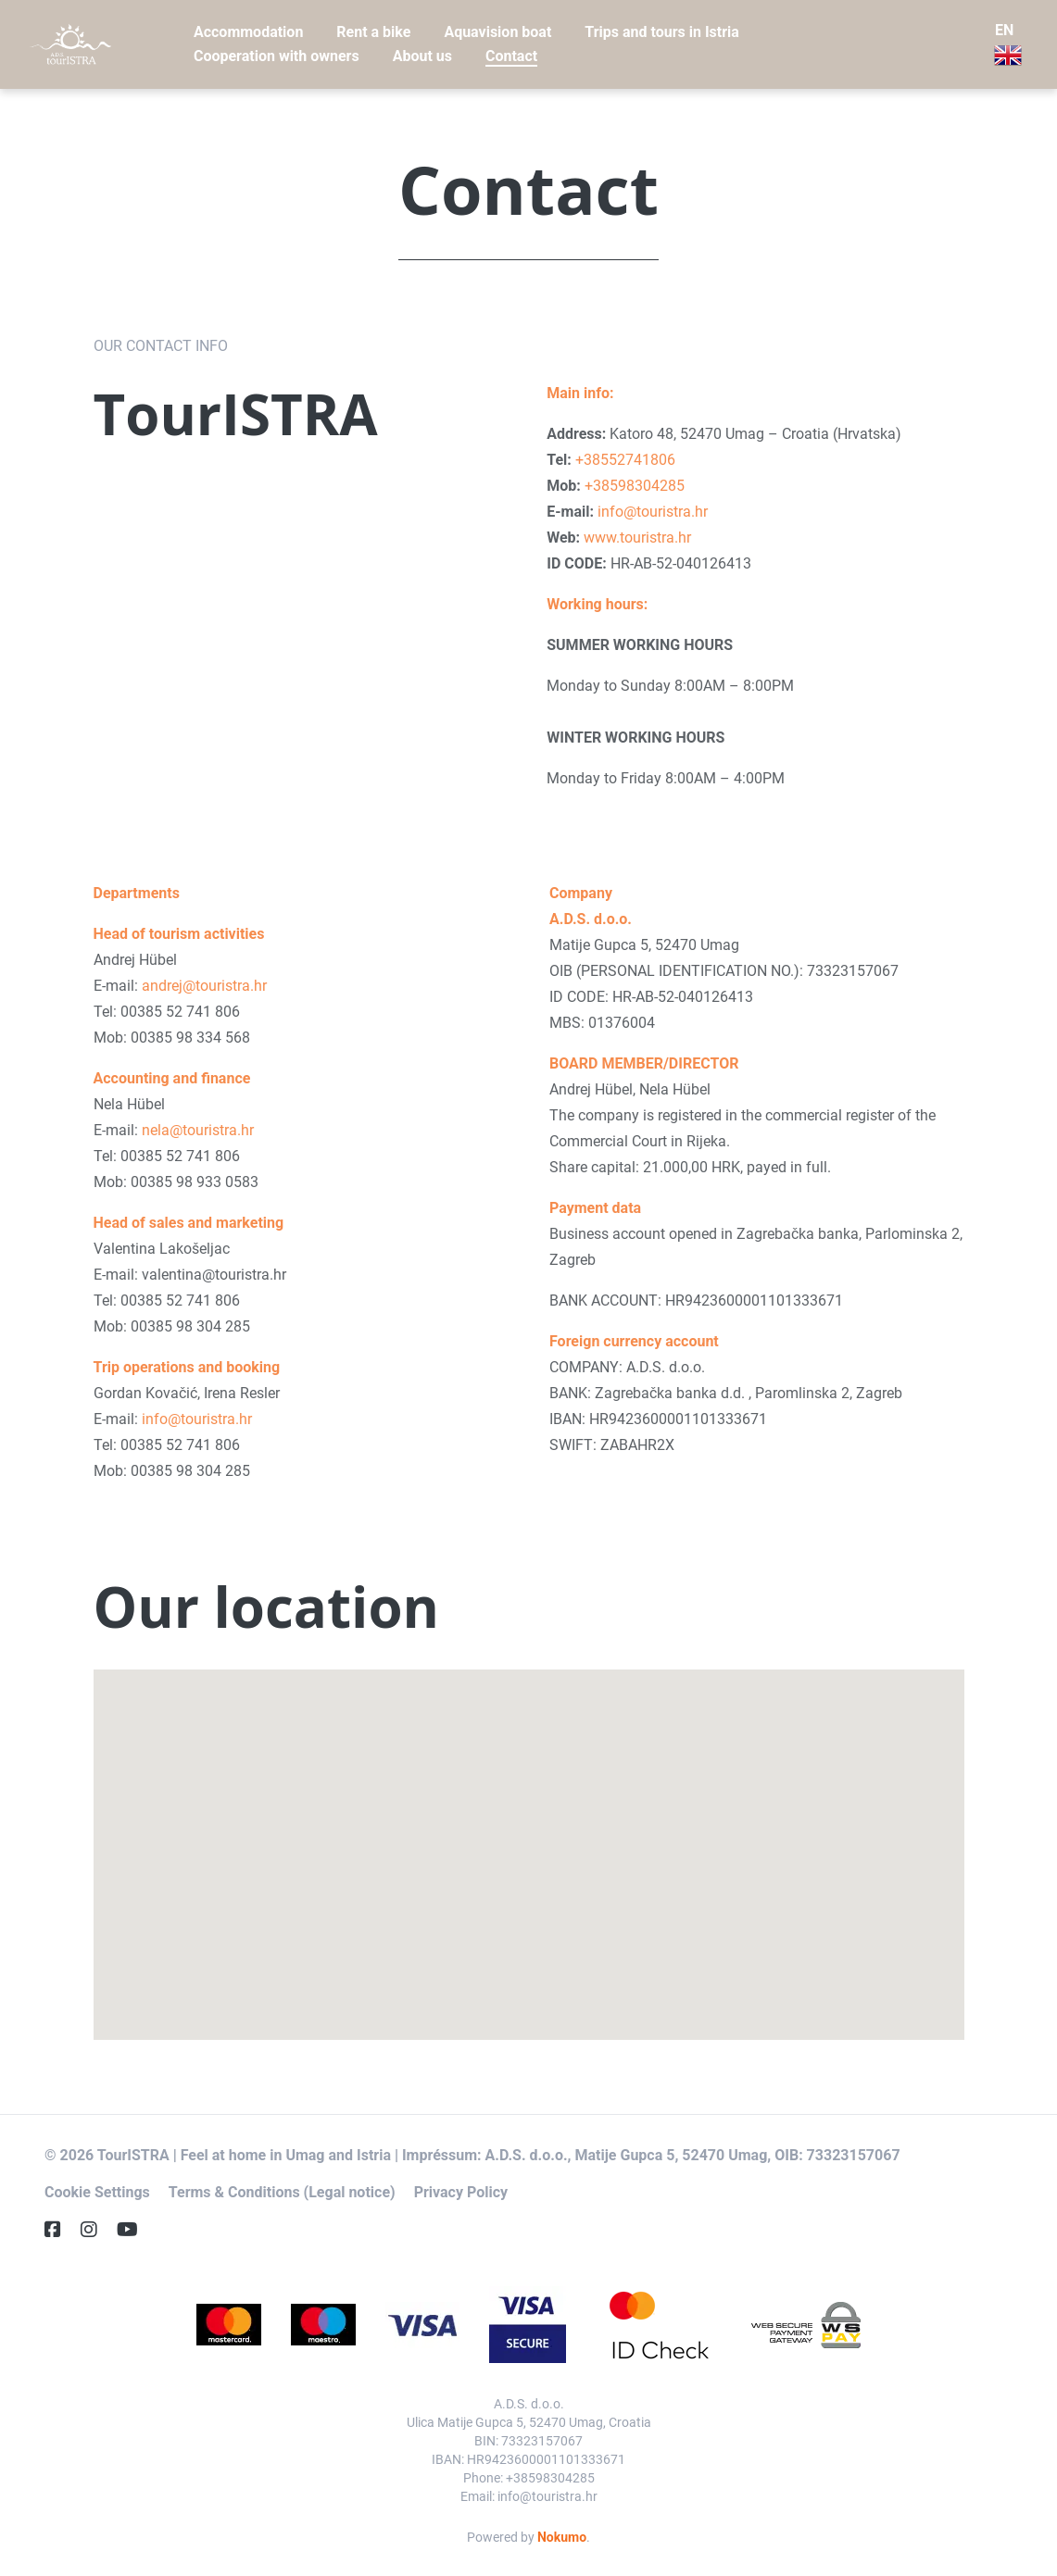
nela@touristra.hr (198, 1130)
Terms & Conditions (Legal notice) (282, 2192)
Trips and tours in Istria (662, 32)
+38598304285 (635, 485)
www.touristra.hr (637, 537)
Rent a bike (373, 32)
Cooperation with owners (276, 56)
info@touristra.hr (653, 511)
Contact (511, 56)
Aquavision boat (497, 32)
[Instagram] (96, 2230)
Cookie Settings (97, 2192)
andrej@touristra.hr (204, 985)
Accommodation (248, 32)
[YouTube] (135, 2230)
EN (1008, 45)
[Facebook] (60, 2230)
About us (422, 56)
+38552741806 (625, 460)
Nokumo (561, 2537)
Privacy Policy (461, 2192)
